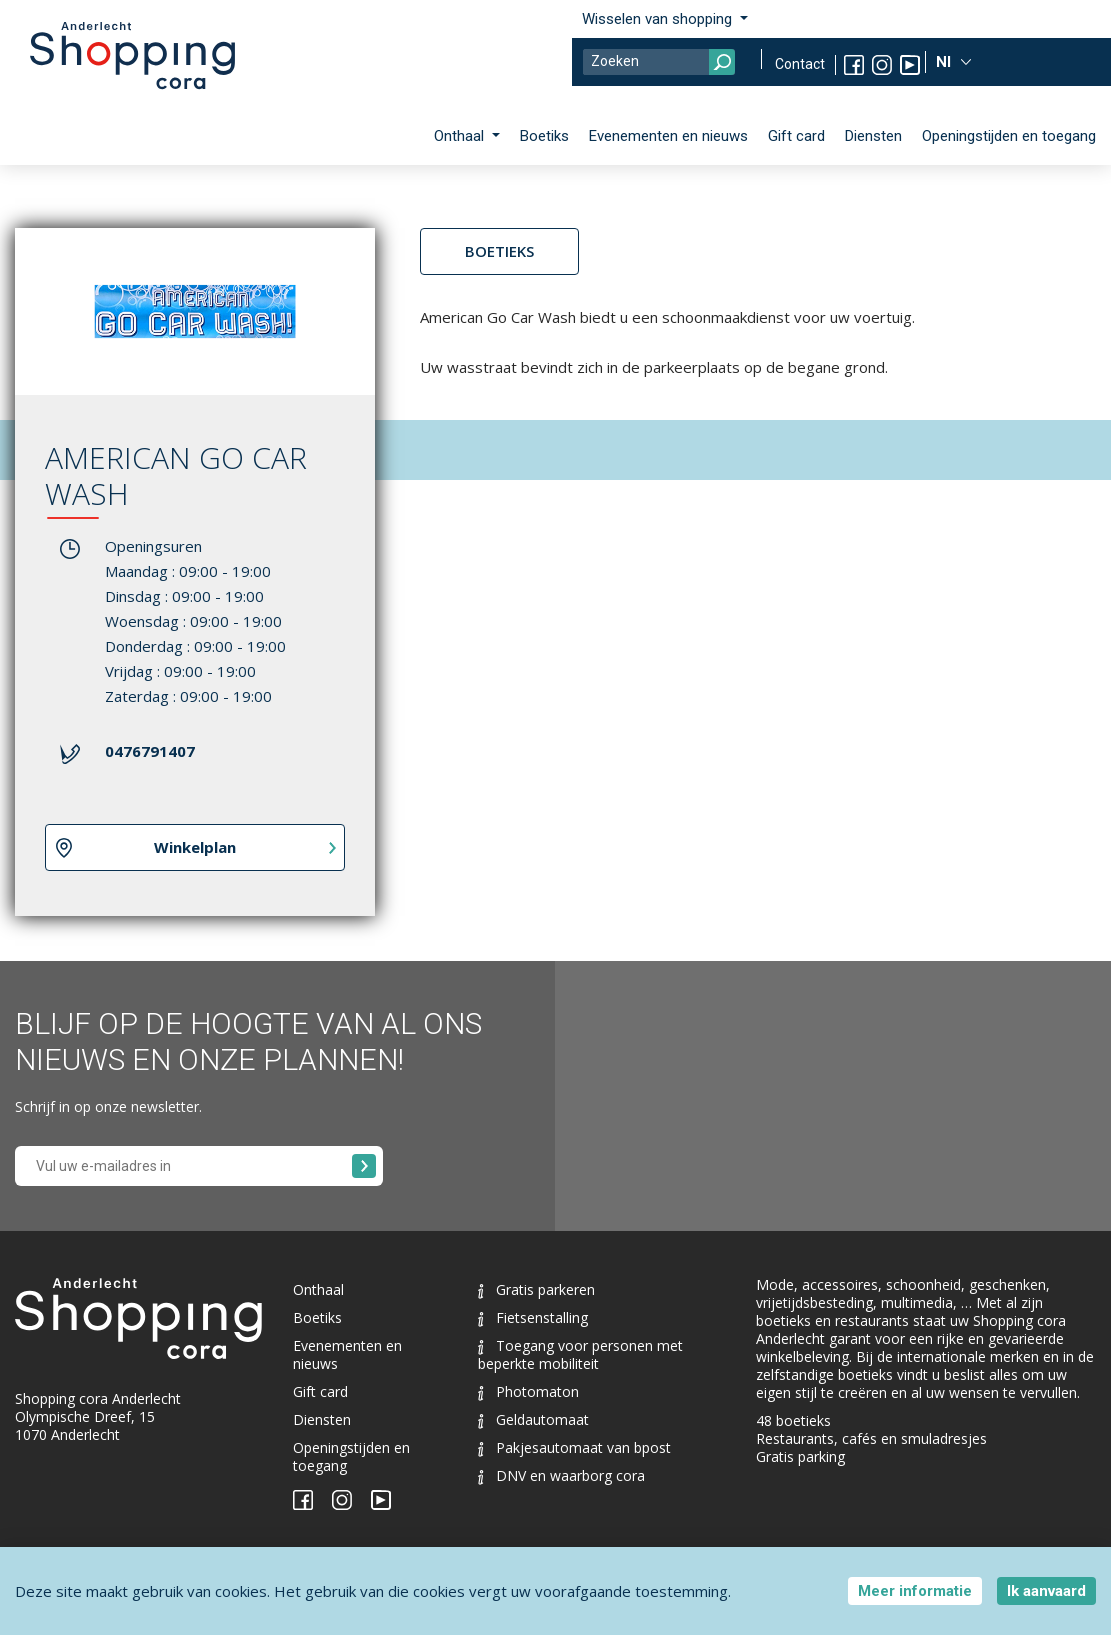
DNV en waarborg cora (561, 1475)
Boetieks (499, 251)
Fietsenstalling (533, 1317)
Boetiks (544, 136)
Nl (945, 62)
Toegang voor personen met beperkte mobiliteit (580, 1354)
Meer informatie (915, 1591)
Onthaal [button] (461, 136)
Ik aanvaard (1046, 1591)
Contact (800, 64)
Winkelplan (195, 847)
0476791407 (150, 751)
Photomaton (528, 1391)
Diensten (873, 136)
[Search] (659, 62)
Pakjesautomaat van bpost (574, 1447)
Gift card (796, 136)
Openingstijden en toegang (1009, 136)
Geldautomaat (533, 1419)
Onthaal (318, 1289)
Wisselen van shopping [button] (659, 19)
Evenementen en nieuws (668, 136)
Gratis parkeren (536, 1289)
